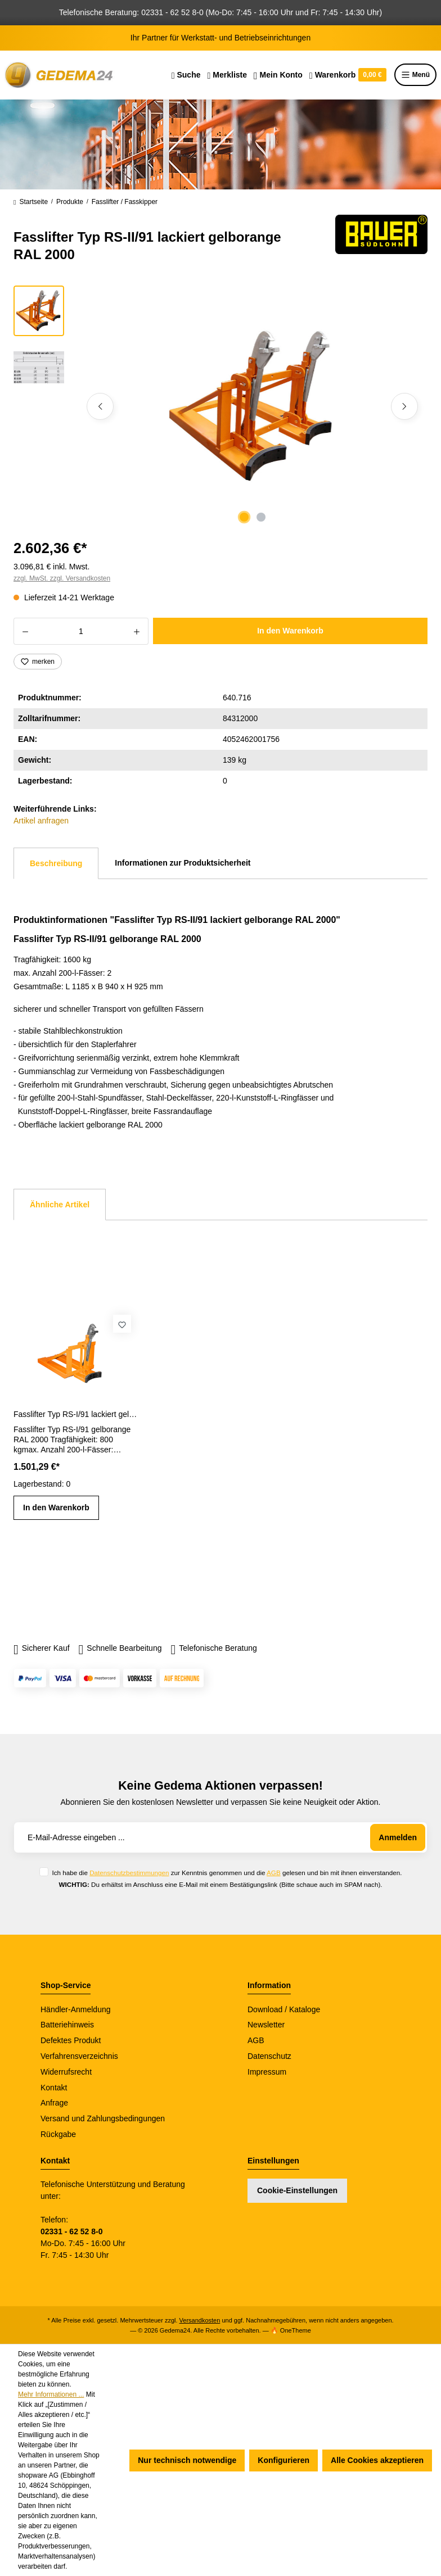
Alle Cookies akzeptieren (377, 2460)
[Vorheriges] (100, 406)
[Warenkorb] (348, 75)
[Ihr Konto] (278, 75)
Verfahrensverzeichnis (79, 2056)
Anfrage (54, 2102)
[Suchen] (186, 75)
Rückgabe (58, 2134)
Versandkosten (199, 2320)
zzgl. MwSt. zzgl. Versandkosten (62, 578)
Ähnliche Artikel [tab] (59, 1204)
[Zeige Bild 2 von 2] (261, 517)
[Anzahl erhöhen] (136, 631)
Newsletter (266, 2024)
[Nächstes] (404, 406)
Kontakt (53, 2087)
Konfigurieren (283, 2460)
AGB (274, 1872)
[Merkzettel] (227, 75)
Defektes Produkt (70, 2040)
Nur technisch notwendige (187, 2460)
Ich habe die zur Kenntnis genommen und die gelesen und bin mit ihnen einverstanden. (227, 1872)
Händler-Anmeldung (75, 2009)
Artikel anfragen (41, 820)
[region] (220, 406)
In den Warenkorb (290, 630)
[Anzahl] (81, 631)
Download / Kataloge (284, 2009)
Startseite (31, 202)
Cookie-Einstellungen (297, 2190)
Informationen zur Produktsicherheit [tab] (182, 862)
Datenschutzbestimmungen (129, 1872)
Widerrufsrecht (66, 2071)
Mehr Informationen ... (51, 2394)
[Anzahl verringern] (25, 631)
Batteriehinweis (67, 2024)
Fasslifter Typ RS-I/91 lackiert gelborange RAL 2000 (77, 1414)
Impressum (267, 2071)
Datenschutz (269, 2056)
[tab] (56, 863)
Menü (415, 74)
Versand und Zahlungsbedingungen (102, 2118)
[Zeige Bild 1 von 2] (244, 517)
